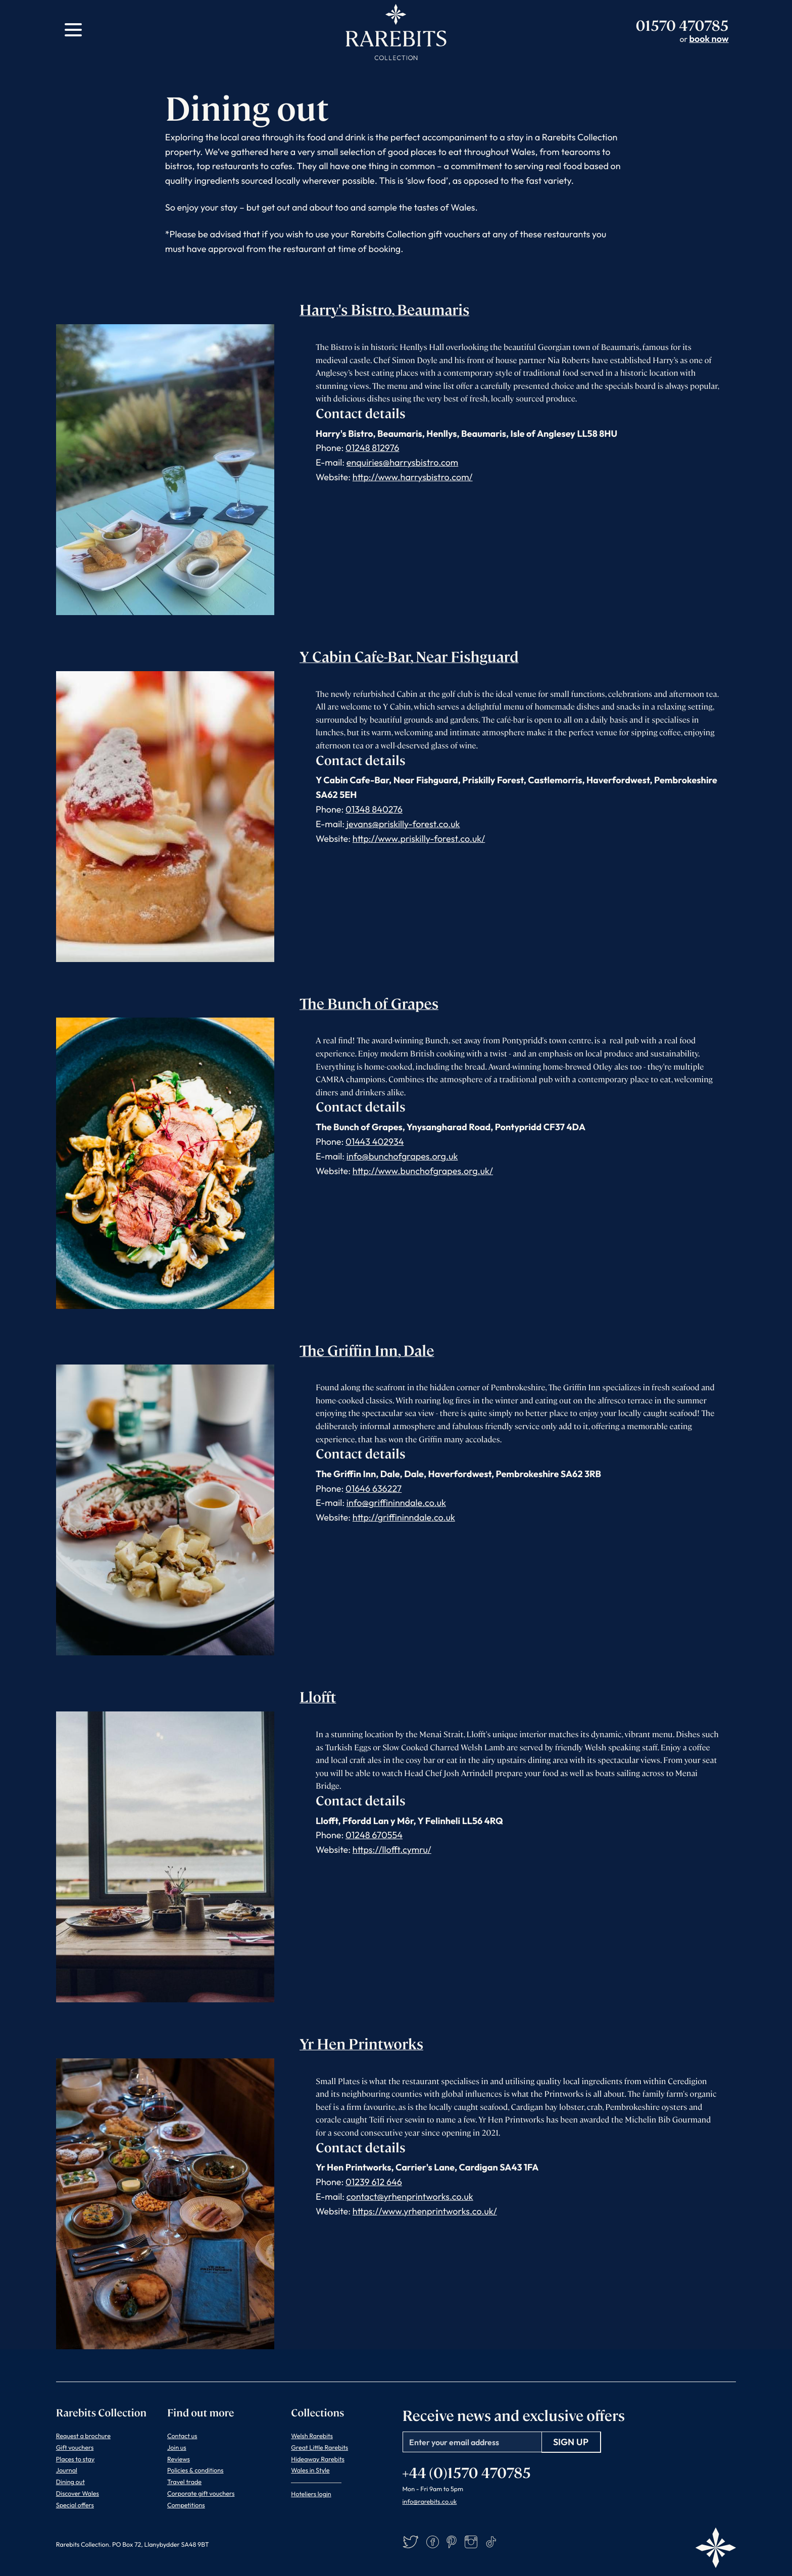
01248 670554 (374, 1835)
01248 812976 (372, 447)
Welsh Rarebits (312, 2436)
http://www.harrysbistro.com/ (413, 477)
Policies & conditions (195, 2470)
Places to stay (75, 2459)
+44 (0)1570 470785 (467, 2472)
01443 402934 (374, 1141)
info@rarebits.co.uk (430, 2502)
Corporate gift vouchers (200, 2494)
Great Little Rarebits (319, 2448)
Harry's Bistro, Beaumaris (384, 309)
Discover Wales (77, 2494)
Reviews (178, 2459)
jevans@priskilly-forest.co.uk (403, 824)
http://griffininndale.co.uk (404, 1517)
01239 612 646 (373, 2182)
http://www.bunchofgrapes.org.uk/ (423, 1171)
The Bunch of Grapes (369, 1003)
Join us (176, 2448)
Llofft (318, 1696)
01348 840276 (374, 809)
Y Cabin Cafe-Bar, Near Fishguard (409, 656)
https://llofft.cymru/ (392, 1849)
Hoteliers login (311, 2494)
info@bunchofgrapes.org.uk (402, 1156)
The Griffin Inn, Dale (367, 1349)
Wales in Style (310, 2470)
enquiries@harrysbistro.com (402, 462)
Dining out (70, 2482)
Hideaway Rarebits (317, 2459)
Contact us (182, 2436)
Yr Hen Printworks (361, 2043)
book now (708, 38)
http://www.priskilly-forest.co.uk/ (419, 838)
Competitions (186, 2505)
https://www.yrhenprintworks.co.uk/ (425, 2211)
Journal (66, 2470)
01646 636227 (373, 1488)
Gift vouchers (75, 2448)
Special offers (75, 2505)
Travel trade (184, 2482)
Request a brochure (83, 2436)
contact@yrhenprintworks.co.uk (409, 2196)
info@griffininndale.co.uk (396, 1502)
